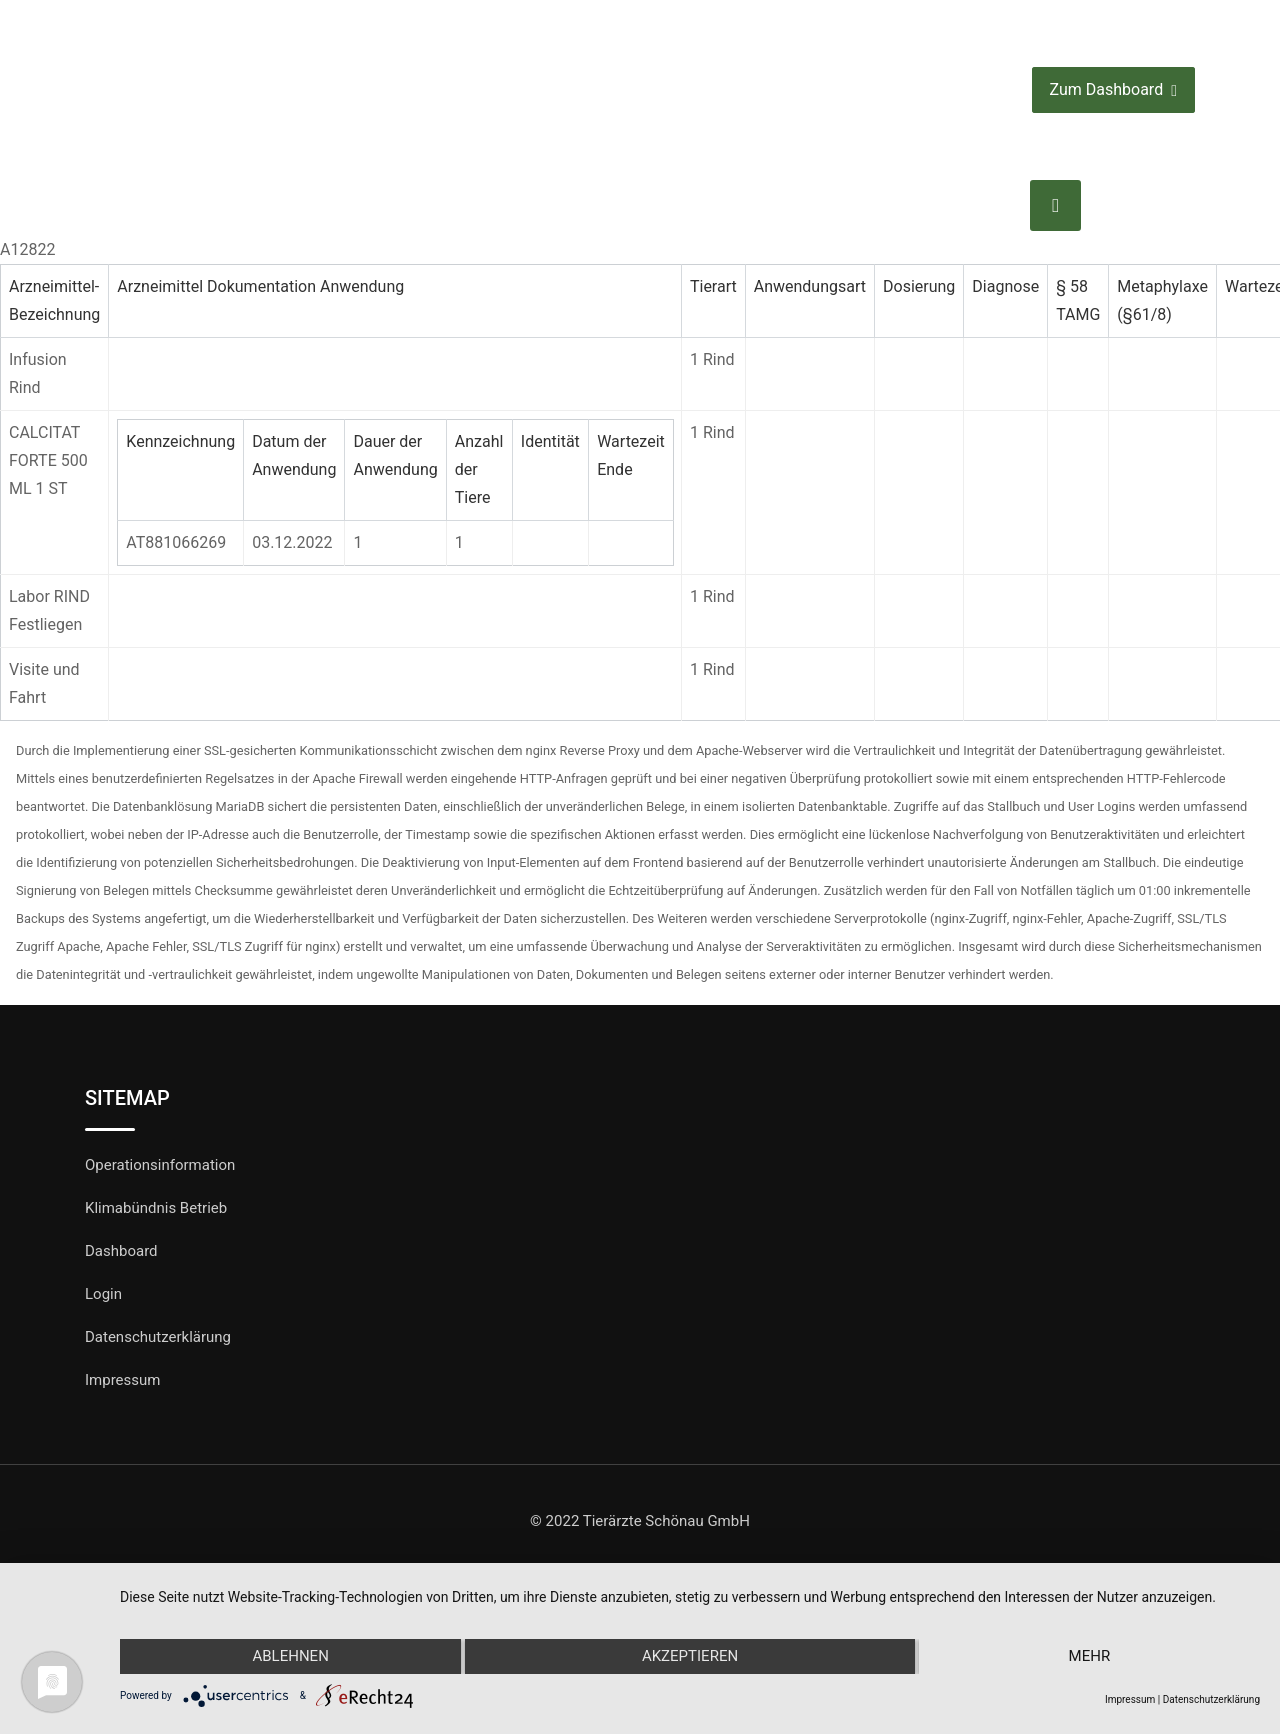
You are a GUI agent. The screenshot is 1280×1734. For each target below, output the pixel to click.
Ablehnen (290, 1657)
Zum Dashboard (1113, 90)
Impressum (122, 1380)
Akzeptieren (690, 1657)
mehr (1090, 1657)
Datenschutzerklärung (158, 1337)
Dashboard (121, 1251)
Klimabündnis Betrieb (156, 1208)
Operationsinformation (160, 1165)
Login (103, 1294)
